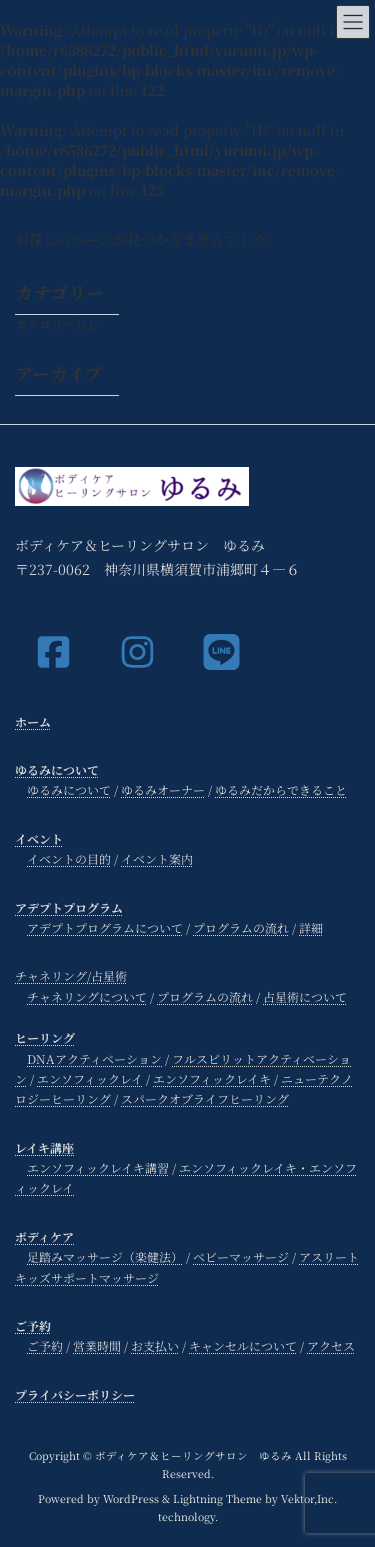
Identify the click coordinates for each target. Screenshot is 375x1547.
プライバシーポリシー (75, 1394)
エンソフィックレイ (90, 1078)
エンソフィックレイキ (212, 1078)
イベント (39, 838)
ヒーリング (45, 1037)
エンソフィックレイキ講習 (98, 1167)
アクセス (331, 1346)
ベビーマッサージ (241, 1256)
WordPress (131, 1498)
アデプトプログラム (69, 907)
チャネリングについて (87, 996)
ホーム (33, 721)
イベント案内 (157, 858)
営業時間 (97, 1346)
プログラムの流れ (241, 927)
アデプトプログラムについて (105, 927)
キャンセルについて (243, 1346)
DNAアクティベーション (94, 1058)
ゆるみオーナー (163, 790)
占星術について (305, 996)
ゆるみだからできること (281, 790)
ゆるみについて (57, 769)
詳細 (311, 927)
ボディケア (44, 1236)
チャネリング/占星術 (71, 976)
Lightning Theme (217, 1498)
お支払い (155, 1346)
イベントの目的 (69, 858)
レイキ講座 (44, 1147)
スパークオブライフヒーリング (205, 1098)
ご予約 (33, 1325)
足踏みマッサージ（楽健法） (105, 1256)
